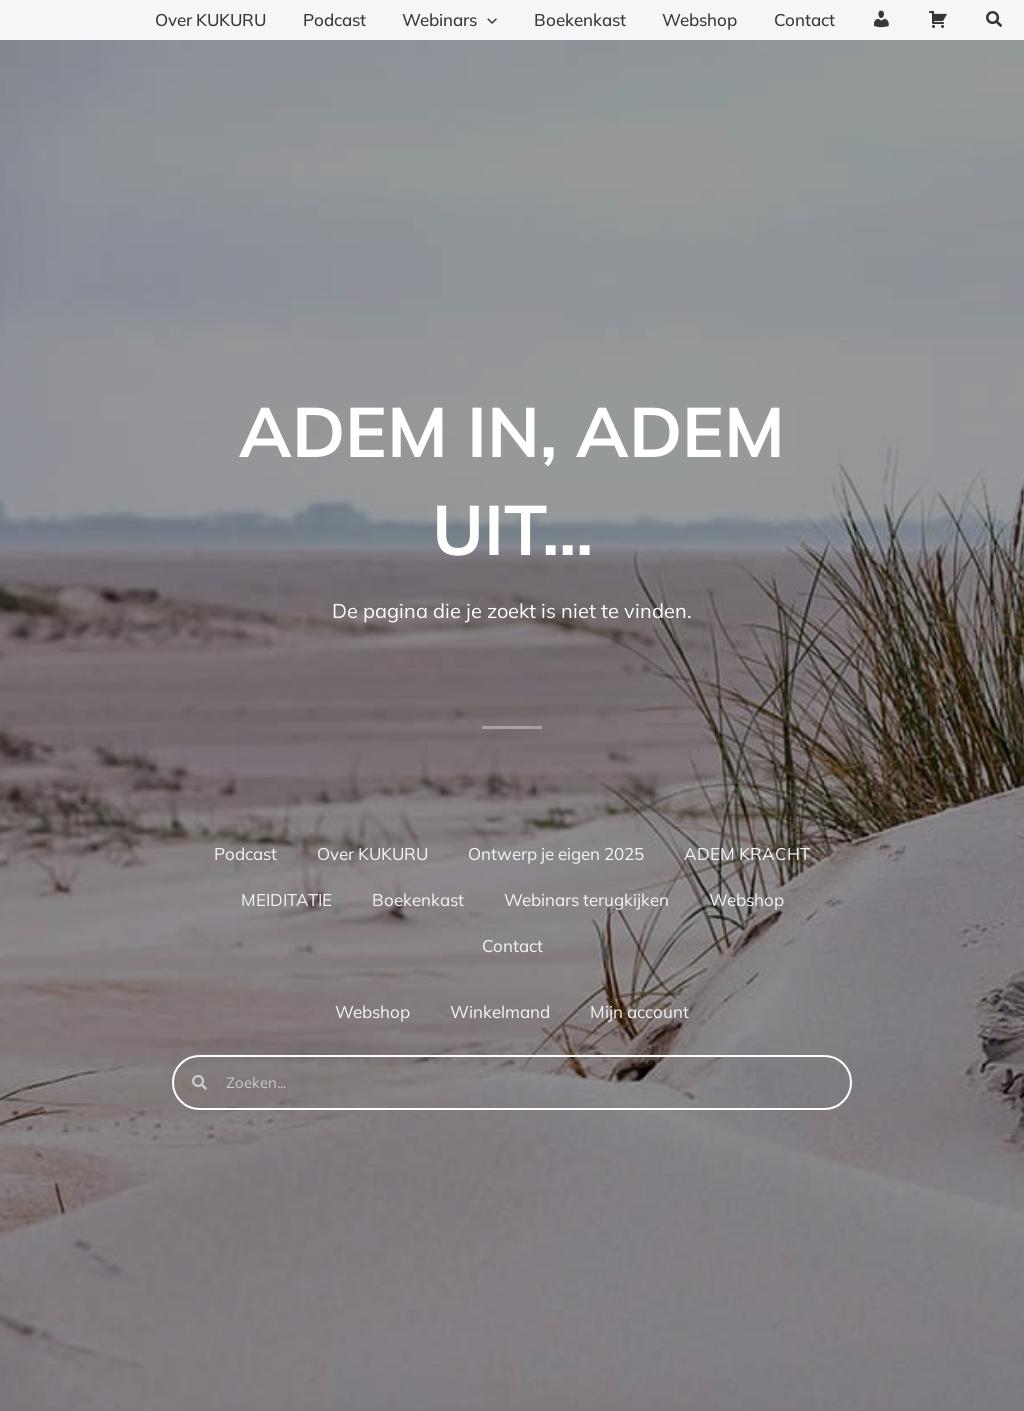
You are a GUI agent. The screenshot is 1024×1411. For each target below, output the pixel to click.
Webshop (746, 899)
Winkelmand (500, 1011)
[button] (995, 20)
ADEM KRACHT (747, 853)
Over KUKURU (372, 853)
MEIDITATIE (286, 899)
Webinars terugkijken (586, 899)
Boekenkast (418, 899)
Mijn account (639, 1011)
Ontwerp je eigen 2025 (556, 853)
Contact (512, 945)
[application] (501, 20)
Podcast (245, 853)
